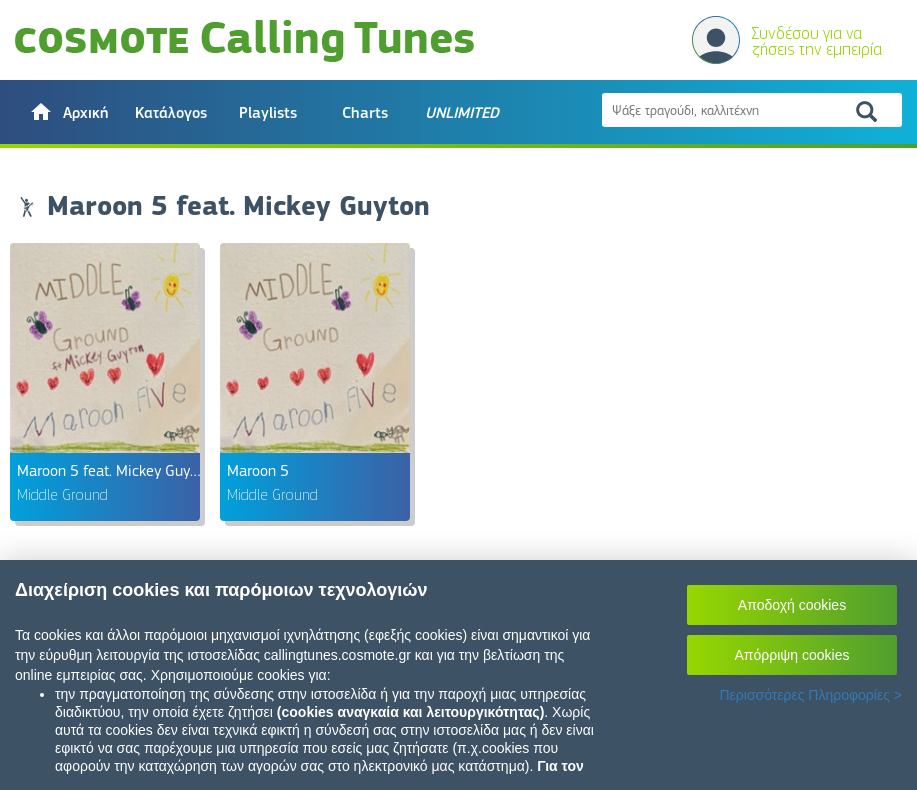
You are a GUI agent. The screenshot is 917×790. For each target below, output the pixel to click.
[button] (68, 112)
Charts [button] (365, 113)
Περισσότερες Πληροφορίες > (810, 695)
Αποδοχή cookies (792, 605)
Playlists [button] (268, 113)
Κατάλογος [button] (171, 113)
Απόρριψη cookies (792, 655)
